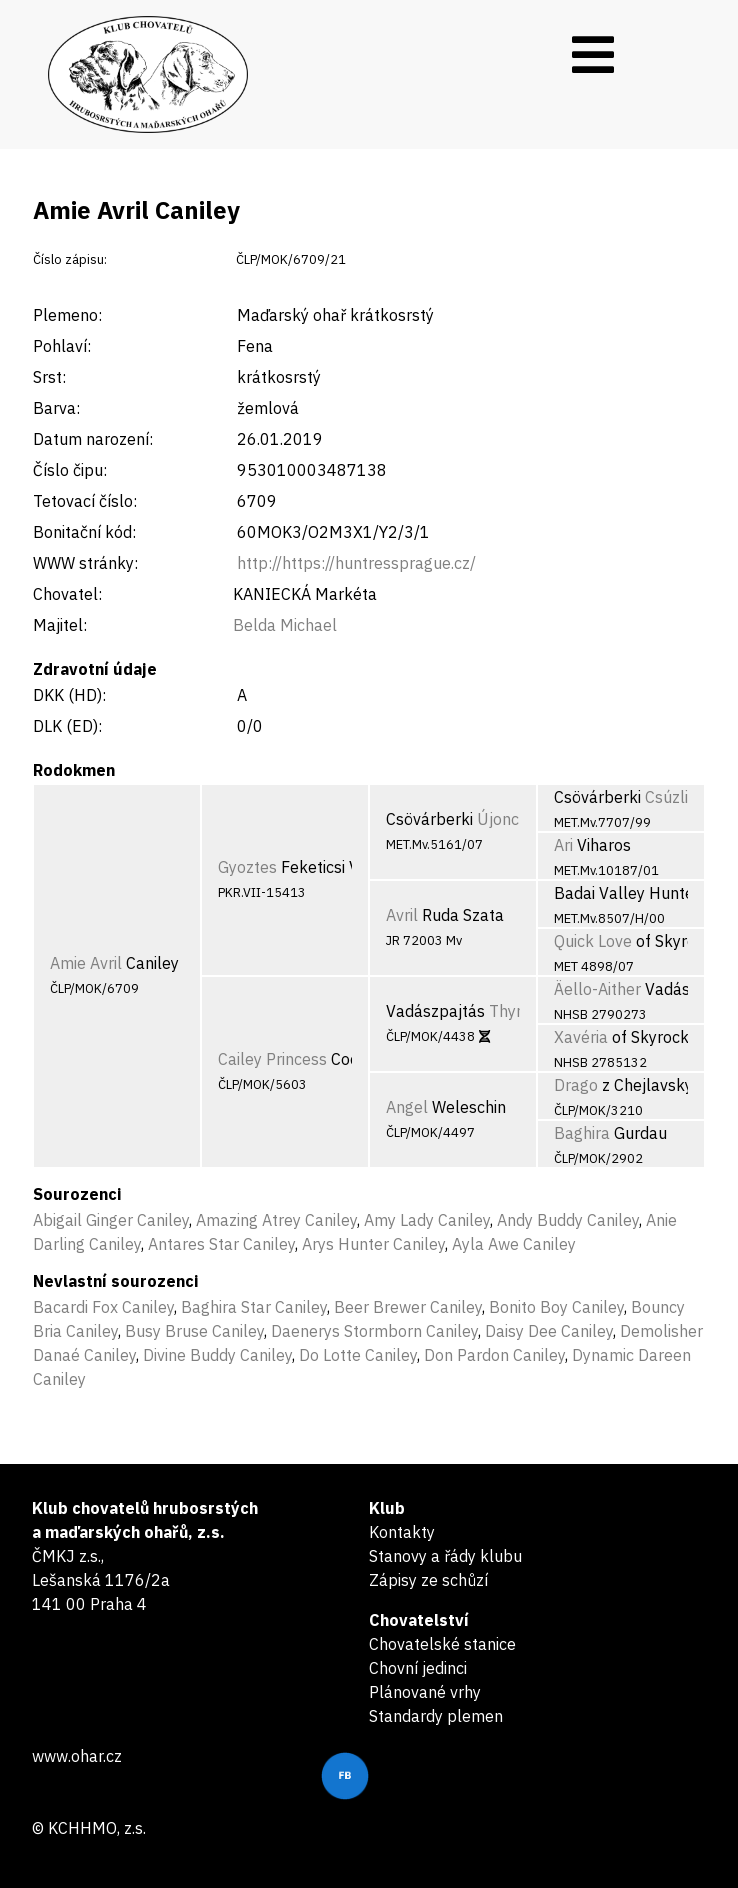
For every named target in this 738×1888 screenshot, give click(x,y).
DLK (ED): (67, 726)
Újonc (498, 819)
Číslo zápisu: (70, 259)
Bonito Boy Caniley (556, 1307)
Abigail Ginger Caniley (111, 1220)
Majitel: (60, 625)
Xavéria (581, 1037)
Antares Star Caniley (221, 1244)
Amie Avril (86, 963)
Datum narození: (93, 439)
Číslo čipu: (70, 470)
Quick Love (593, 941)
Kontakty (402, 1532)
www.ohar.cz (77, 1756)
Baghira (582, 1133)
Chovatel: (67, 594)
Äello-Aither (597, 989)
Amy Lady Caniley (427, 1220)
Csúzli (666, 797)
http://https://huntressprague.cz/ (356, 563)
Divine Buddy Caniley (217, 1355)
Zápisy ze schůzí (428, 1580)
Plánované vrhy (425, 1692)
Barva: (56, 408)
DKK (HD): (69, 695)
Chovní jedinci (418, 1668)
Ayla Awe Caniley (514, 1244)
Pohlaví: (62, 346)
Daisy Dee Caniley (549, 1331)
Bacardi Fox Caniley (103, 1307)
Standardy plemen (436, 1716)
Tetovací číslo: (85, 501)
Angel (407, 1107)
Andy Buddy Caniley (568, 1220)
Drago (576, 1085)
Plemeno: (67, 315)
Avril (402, 915)
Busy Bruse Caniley (194, 1331)
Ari (563, 845)
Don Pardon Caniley (494, 1355)
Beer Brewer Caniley (408, 1307)
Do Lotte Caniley (358, 1355)
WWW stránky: (85, 563)
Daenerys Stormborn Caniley (374, 1331)
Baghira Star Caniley (254, 1307)
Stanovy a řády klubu (445, 1556)
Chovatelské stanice (442, 1644)
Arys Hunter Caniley (373, 1244)
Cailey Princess (272, 1059)
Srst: (49, 377)
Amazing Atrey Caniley (276, 1220)
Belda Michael (285, 625)
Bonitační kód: (84, 532)
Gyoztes (247, 867)
